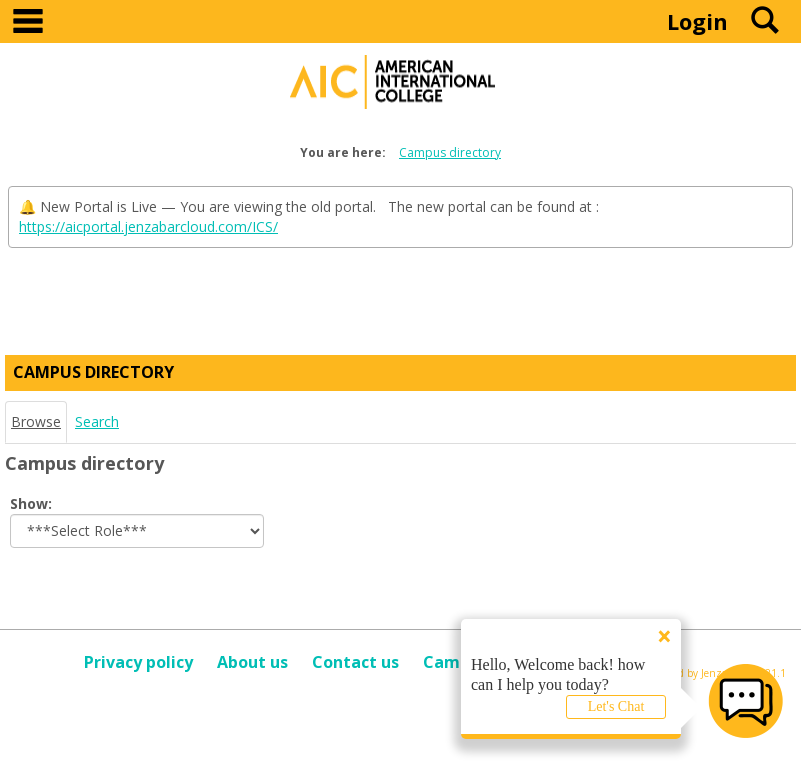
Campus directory (450, 152)
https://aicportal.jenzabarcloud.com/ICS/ (148, 226)
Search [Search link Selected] (97, 421)
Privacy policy (138, 662)
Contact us (355, 662)
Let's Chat (616, 706)
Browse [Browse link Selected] (36, 421)
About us (252, 662)
